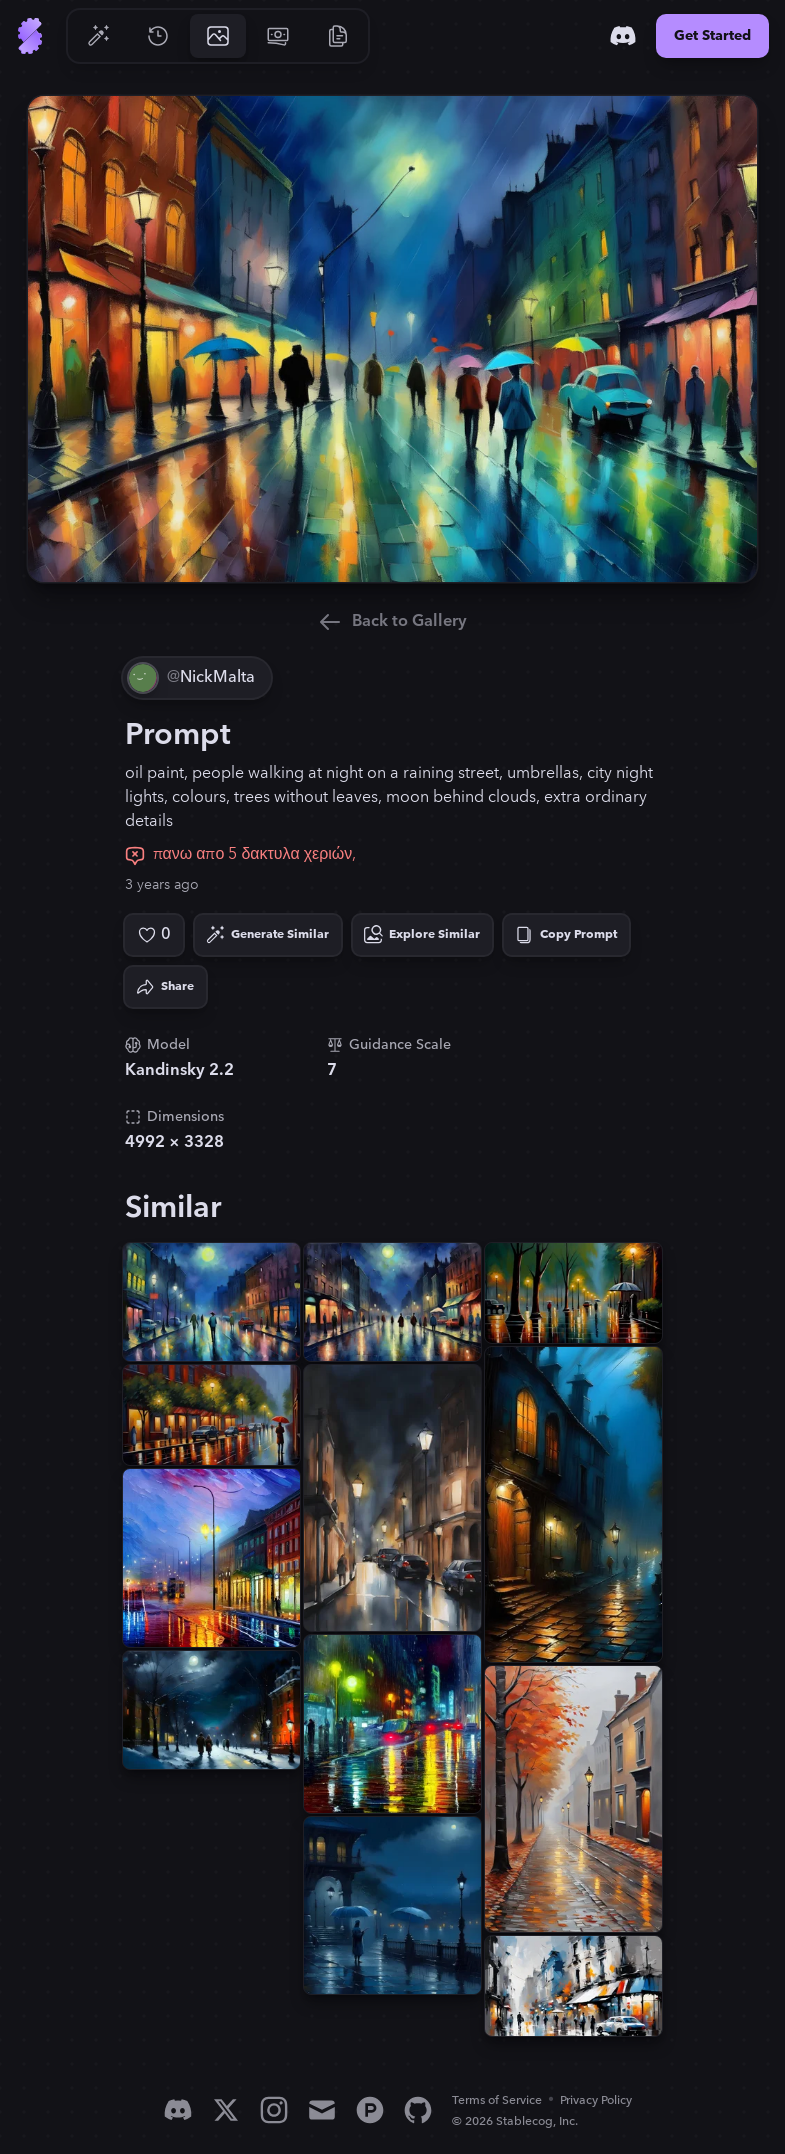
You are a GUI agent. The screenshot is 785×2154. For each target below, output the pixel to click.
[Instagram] (274, 2110)
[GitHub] (418, 2110)
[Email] (322, 2110)
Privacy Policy (596, 2100)
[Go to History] (158, 36)
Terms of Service (497, 2100)
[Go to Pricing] (278, 36)
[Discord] (623, 36)
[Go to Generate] (98, 36)
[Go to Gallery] (218, 36)
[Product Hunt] (370, 2110)
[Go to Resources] (338, 36)
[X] (226, 2110)
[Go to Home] (30, 36)
